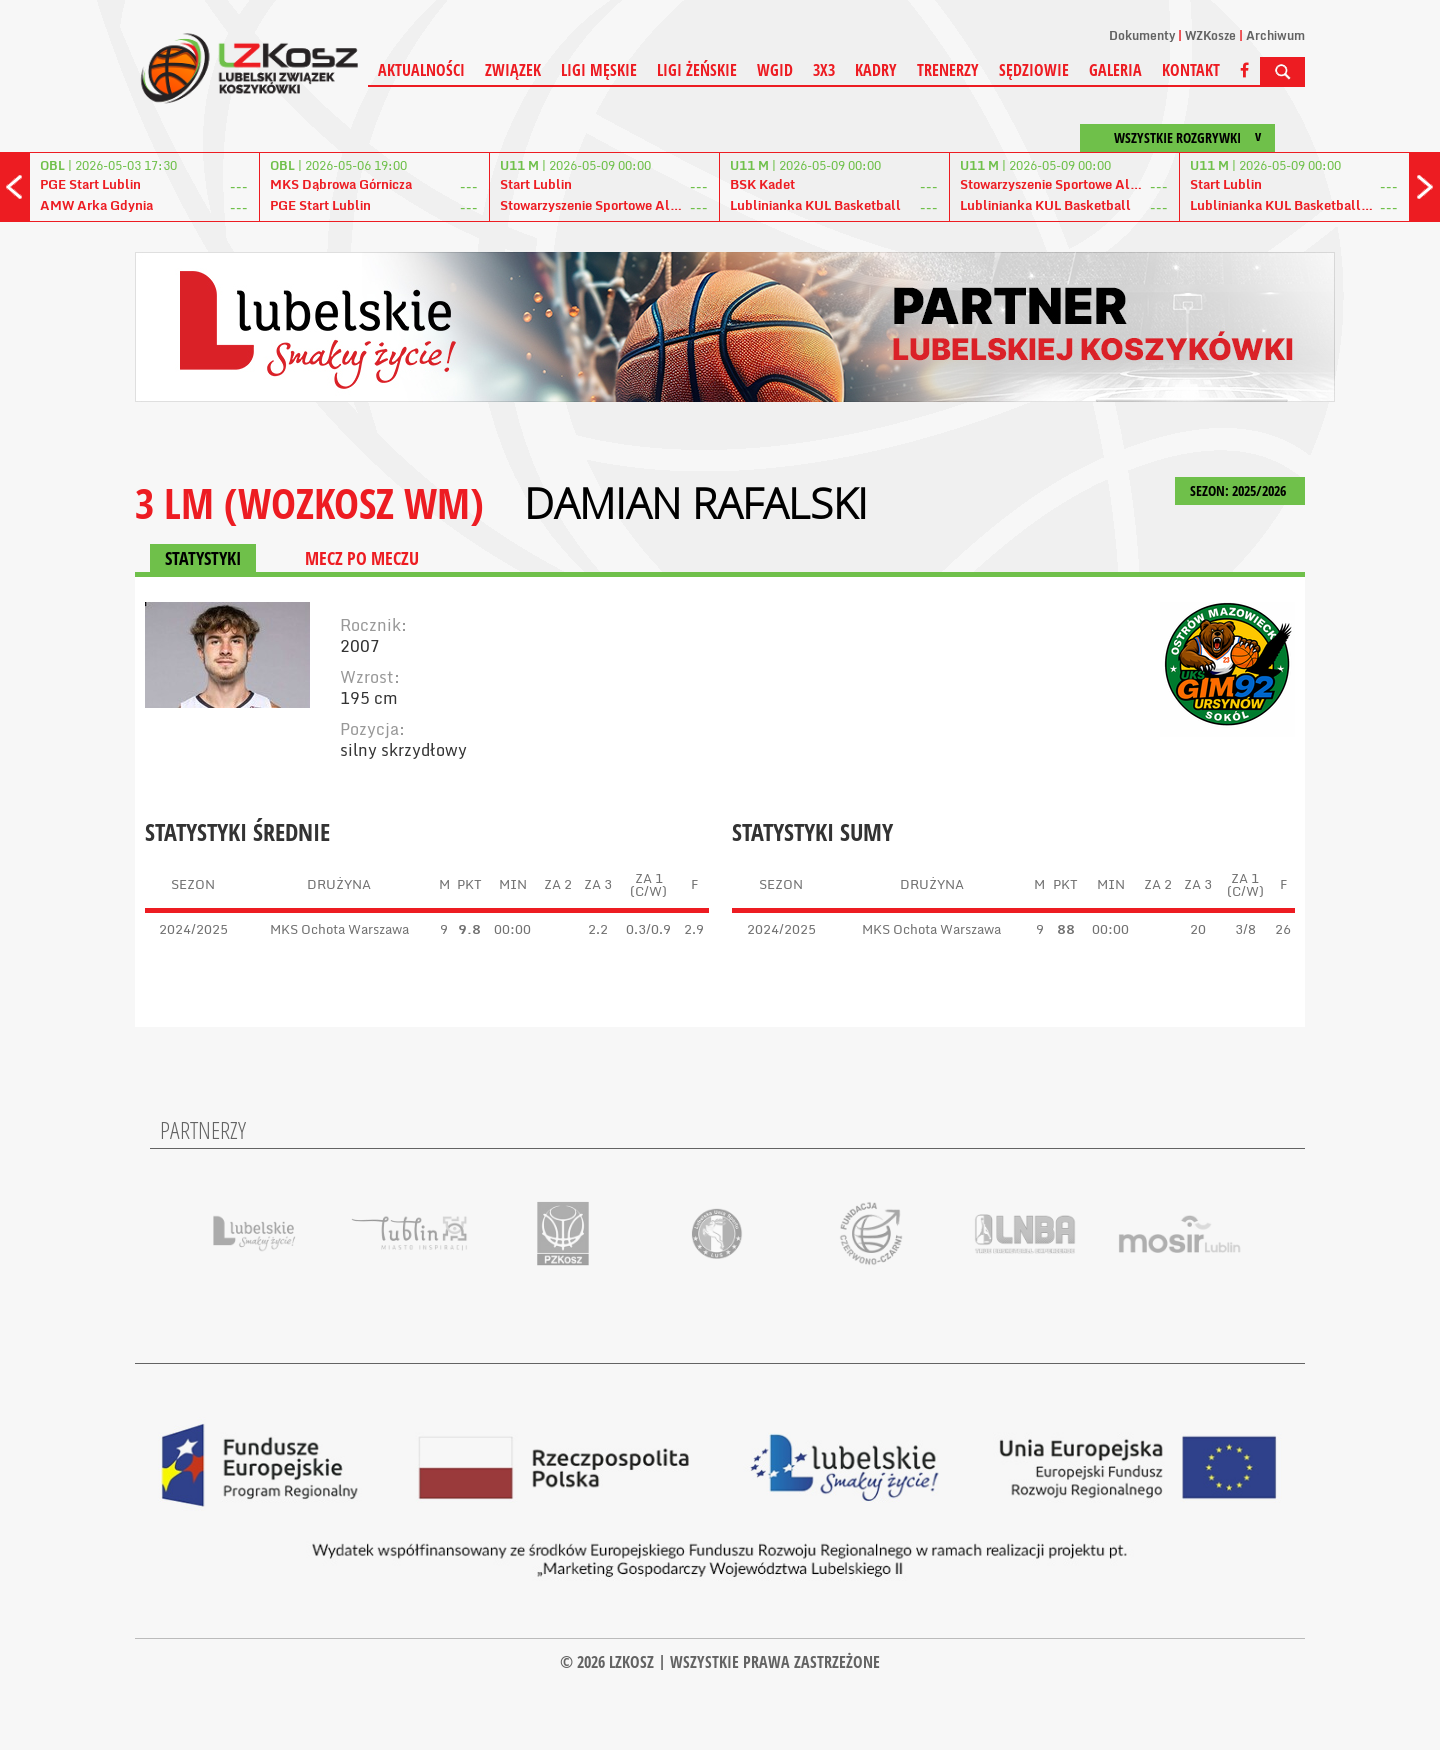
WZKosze (1210, 35)
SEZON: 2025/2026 (1240, 490)
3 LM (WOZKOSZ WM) (309, 502)
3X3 (824, 70)
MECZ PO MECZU (362, 558)
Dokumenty (1142, 35)
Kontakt (1191, 70)
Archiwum (1275, 35)
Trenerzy (948, 70)
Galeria (1115, 70)
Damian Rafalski (696, 503)
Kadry (876, 70)
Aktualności (421, 70)
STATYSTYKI (203, 558)
